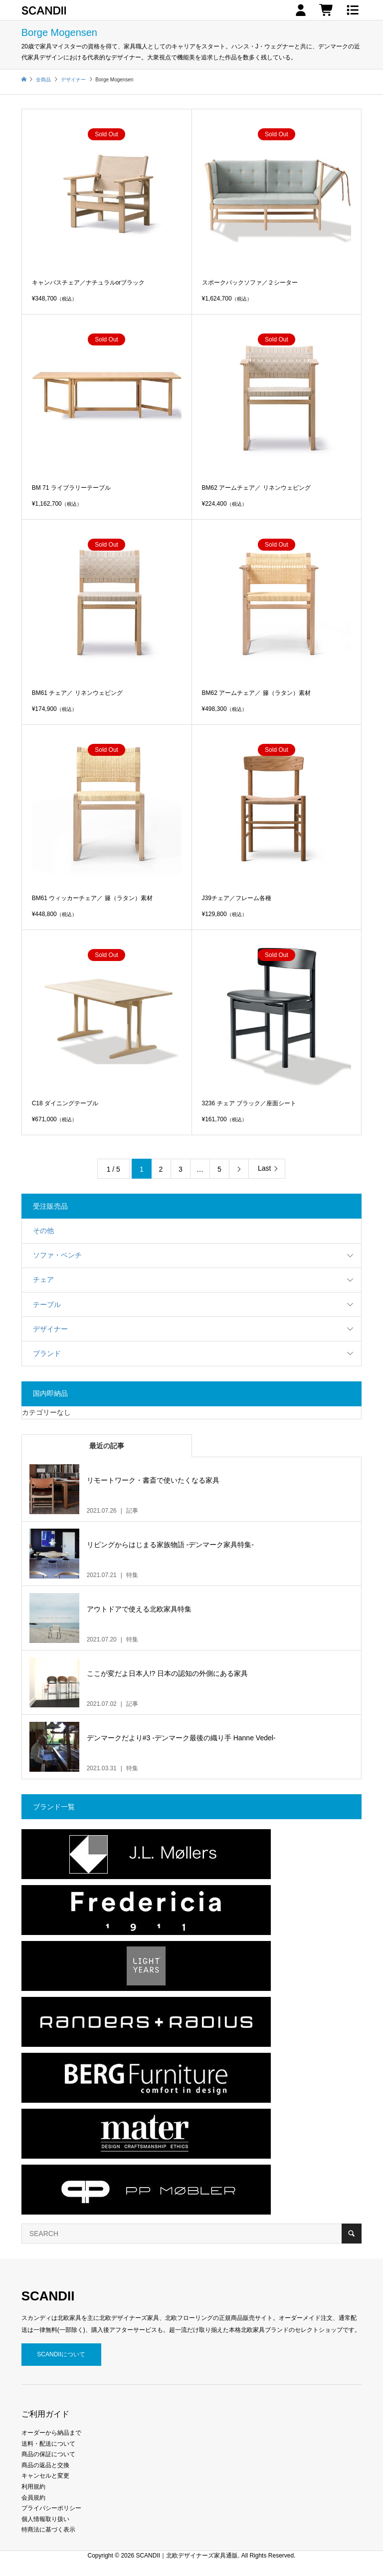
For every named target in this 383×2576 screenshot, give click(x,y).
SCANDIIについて (61, 2354)
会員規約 (33, 2497)
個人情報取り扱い (45, 2519)
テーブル (47, 1304)
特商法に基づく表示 (48, 2529)
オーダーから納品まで (51, 2432)
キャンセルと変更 (45, 2475)
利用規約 (33, 2486)
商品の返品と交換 (45, 2465)
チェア (43, 1280)
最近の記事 (106, 1446)
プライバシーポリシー (51, 2508)
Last (264, 1168)
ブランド (47, 1353)
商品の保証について (48, 2454)
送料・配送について (48, 2443)
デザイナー (50, 1329)
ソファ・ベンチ (57, 1255)
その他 (43, 1231)
